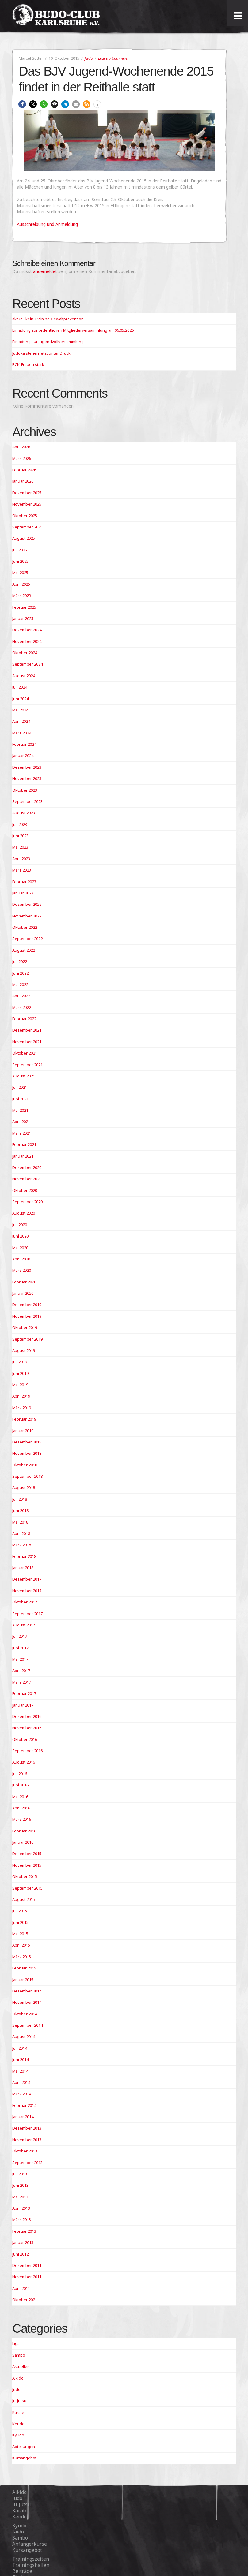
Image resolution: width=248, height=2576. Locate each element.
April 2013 (21, 2208)
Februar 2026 (24, 469)
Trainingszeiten (30, 2558)
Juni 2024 (20, 698)
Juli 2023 (19, 824)
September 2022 (27, 938)
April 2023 (21, 858)
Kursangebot (24, 2458)
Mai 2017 (20, 1659)
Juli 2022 (19, 961)
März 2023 (21, 870)
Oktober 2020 (24, 1190)
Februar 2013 (24, 2231)
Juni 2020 (20, 1236)
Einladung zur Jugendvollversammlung (48, 341)
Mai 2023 (20, 847)
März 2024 (21, 733)
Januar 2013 (22, 2242)
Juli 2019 (19, 1362)
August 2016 (23, 1762)
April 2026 (21, 447)
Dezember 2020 (26, 1167)
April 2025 (21, 584)
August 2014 (23, 2036)
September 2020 (27, 1201)
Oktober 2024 (24, 652)
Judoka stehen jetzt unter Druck (41, 353)
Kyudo (18, 2435)
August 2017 (23, 1625)
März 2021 (21, 1133)
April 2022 (21, 996)
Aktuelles (20, 2366)
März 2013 (21, 2219)
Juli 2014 (19, 2048)
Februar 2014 (24, 2105)
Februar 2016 (24, 1831)
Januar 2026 (22, 481)
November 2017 (26, 1590)
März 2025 (21, 595)
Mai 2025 (20, 572)
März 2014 (21, 2093)
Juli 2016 (19, 1773)
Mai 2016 (20, 1796)
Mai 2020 (20, 1247)
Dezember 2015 (26, 1853)
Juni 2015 (20, 1922)
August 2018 (23, 1487)
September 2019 (27, 1339)
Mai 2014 (20, 2071)
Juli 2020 (19, 1224)
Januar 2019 (22, 1430)
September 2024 (27, 664)
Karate (18, 2412)
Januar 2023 (22, 893)
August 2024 (23, 675)
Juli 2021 (19, 1087)
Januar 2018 (22, 1567)
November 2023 (26, 778)
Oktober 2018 (24, 1465)
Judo (89, 58)
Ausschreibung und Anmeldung (47, 224)
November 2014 (26, 2002)
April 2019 (21, 1396)
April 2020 (21, 1259)
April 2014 (21, 2082)
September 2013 (27, 2162)
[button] (22, 104)
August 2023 (23, 813)
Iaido (18, 2531)
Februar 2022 (24, 1018)
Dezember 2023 (26, 767)
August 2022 (23, 950)
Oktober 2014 (24, 2014)
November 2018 (26, 1453)
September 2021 (27, 1064)
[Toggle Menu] (237, 16)
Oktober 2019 (24, 1327)
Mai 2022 (20, 984)
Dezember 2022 (26, 904)
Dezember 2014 (26, 1991)
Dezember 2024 (26, 630)
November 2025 (26, 504)
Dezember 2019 (26, 1304)
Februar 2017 (24, 1693)
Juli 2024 (19, 687)
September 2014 (27, 2025)
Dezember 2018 (26, 1442)
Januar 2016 (22, 1842)
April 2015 (21, 1945)
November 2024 (26, 641)
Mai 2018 (20, 1522)
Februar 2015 (24, 1968)
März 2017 (21, 1682)
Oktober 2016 (24, 1739)
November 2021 (26, 1041)
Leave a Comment (113, 58)
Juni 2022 (20, 973)
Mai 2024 (20, 710)
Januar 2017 (22, 1705)
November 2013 (26, 2139)
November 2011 (26, 2276)
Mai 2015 (20, 1933)
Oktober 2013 (24, 2151)
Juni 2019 (20, 1373)
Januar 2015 (22, 1979)
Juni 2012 (20, 2254)
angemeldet (45, 271)
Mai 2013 (20, 2197)
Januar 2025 (22, 618)
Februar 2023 (24, 881)
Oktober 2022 (24, 927)
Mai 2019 (20, 1384)
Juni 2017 (20, 1648)
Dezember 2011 (26, 2265)
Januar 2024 (22, 755)
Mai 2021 (20, 1110)
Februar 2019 (24, 1419)
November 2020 (26, 1179)
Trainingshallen (30, 2565)
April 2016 (21, 1808)
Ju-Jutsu (19, 2400)
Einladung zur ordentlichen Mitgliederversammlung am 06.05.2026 (73, 330)
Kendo (18, 2423)
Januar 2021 (22, 1156)
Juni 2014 (20, 2059)
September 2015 (27, 1888)
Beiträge (22, 2571)
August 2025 (23, 538)
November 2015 (26, 1865)
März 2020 (21, 1270)
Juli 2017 (19, 1636)
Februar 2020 (24, 1282)
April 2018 (21, 1533)
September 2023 (27, 801)
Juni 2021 (20, 1099)
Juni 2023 (20, 835)
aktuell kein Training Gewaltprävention (48, 319)
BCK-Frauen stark (28, 364)
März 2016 (21, 1819)
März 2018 (21, 1544)
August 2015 (23, 1899)
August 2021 (23, 1076)
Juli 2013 (19, 2174)
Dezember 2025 (26, 492)
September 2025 (27, 527)
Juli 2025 (19, 550)
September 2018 (27, 1476)
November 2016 (26, 1727)
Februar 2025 (24, 607)
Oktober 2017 (24, 1602)
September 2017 (27, 1613)
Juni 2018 (20, 1510)
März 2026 (21, 458)
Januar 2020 (22, 1293)
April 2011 (21, 2288)
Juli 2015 (19, 1910)
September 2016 (27, 1750)
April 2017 (21, 1670)
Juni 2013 (20, 2185)
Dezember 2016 (26, 1716)
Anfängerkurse (29, 2544)
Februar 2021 (24, 1144)
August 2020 (23, 1213)
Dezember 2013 (26, 2128)
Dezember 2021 (26, 1030)
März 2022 (21, 1007)
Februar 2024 (24, 744)
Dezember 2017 (26, 1579)
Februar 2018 (24, 1556)
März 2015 (21, 1956)
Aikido (18, 2378)
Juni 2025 (20, 561)
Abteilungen (23, 2446)
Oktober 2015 (24, 1876)
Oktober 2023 (24, 790)
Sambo (18, 2355)
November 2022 (26, 916)
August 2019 (23, 1350)
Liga (16, 2343)
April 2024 (21, 721)
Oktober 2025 (24, 515)
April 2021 (21, 1121)
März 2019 (21, 1407)
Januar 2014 (22, 2116)
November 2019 (26, 1316)
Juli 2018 (19, 1499)
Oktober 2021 (24, 1053)
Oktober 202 (23, 2299)
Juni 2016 (20, 1785)
